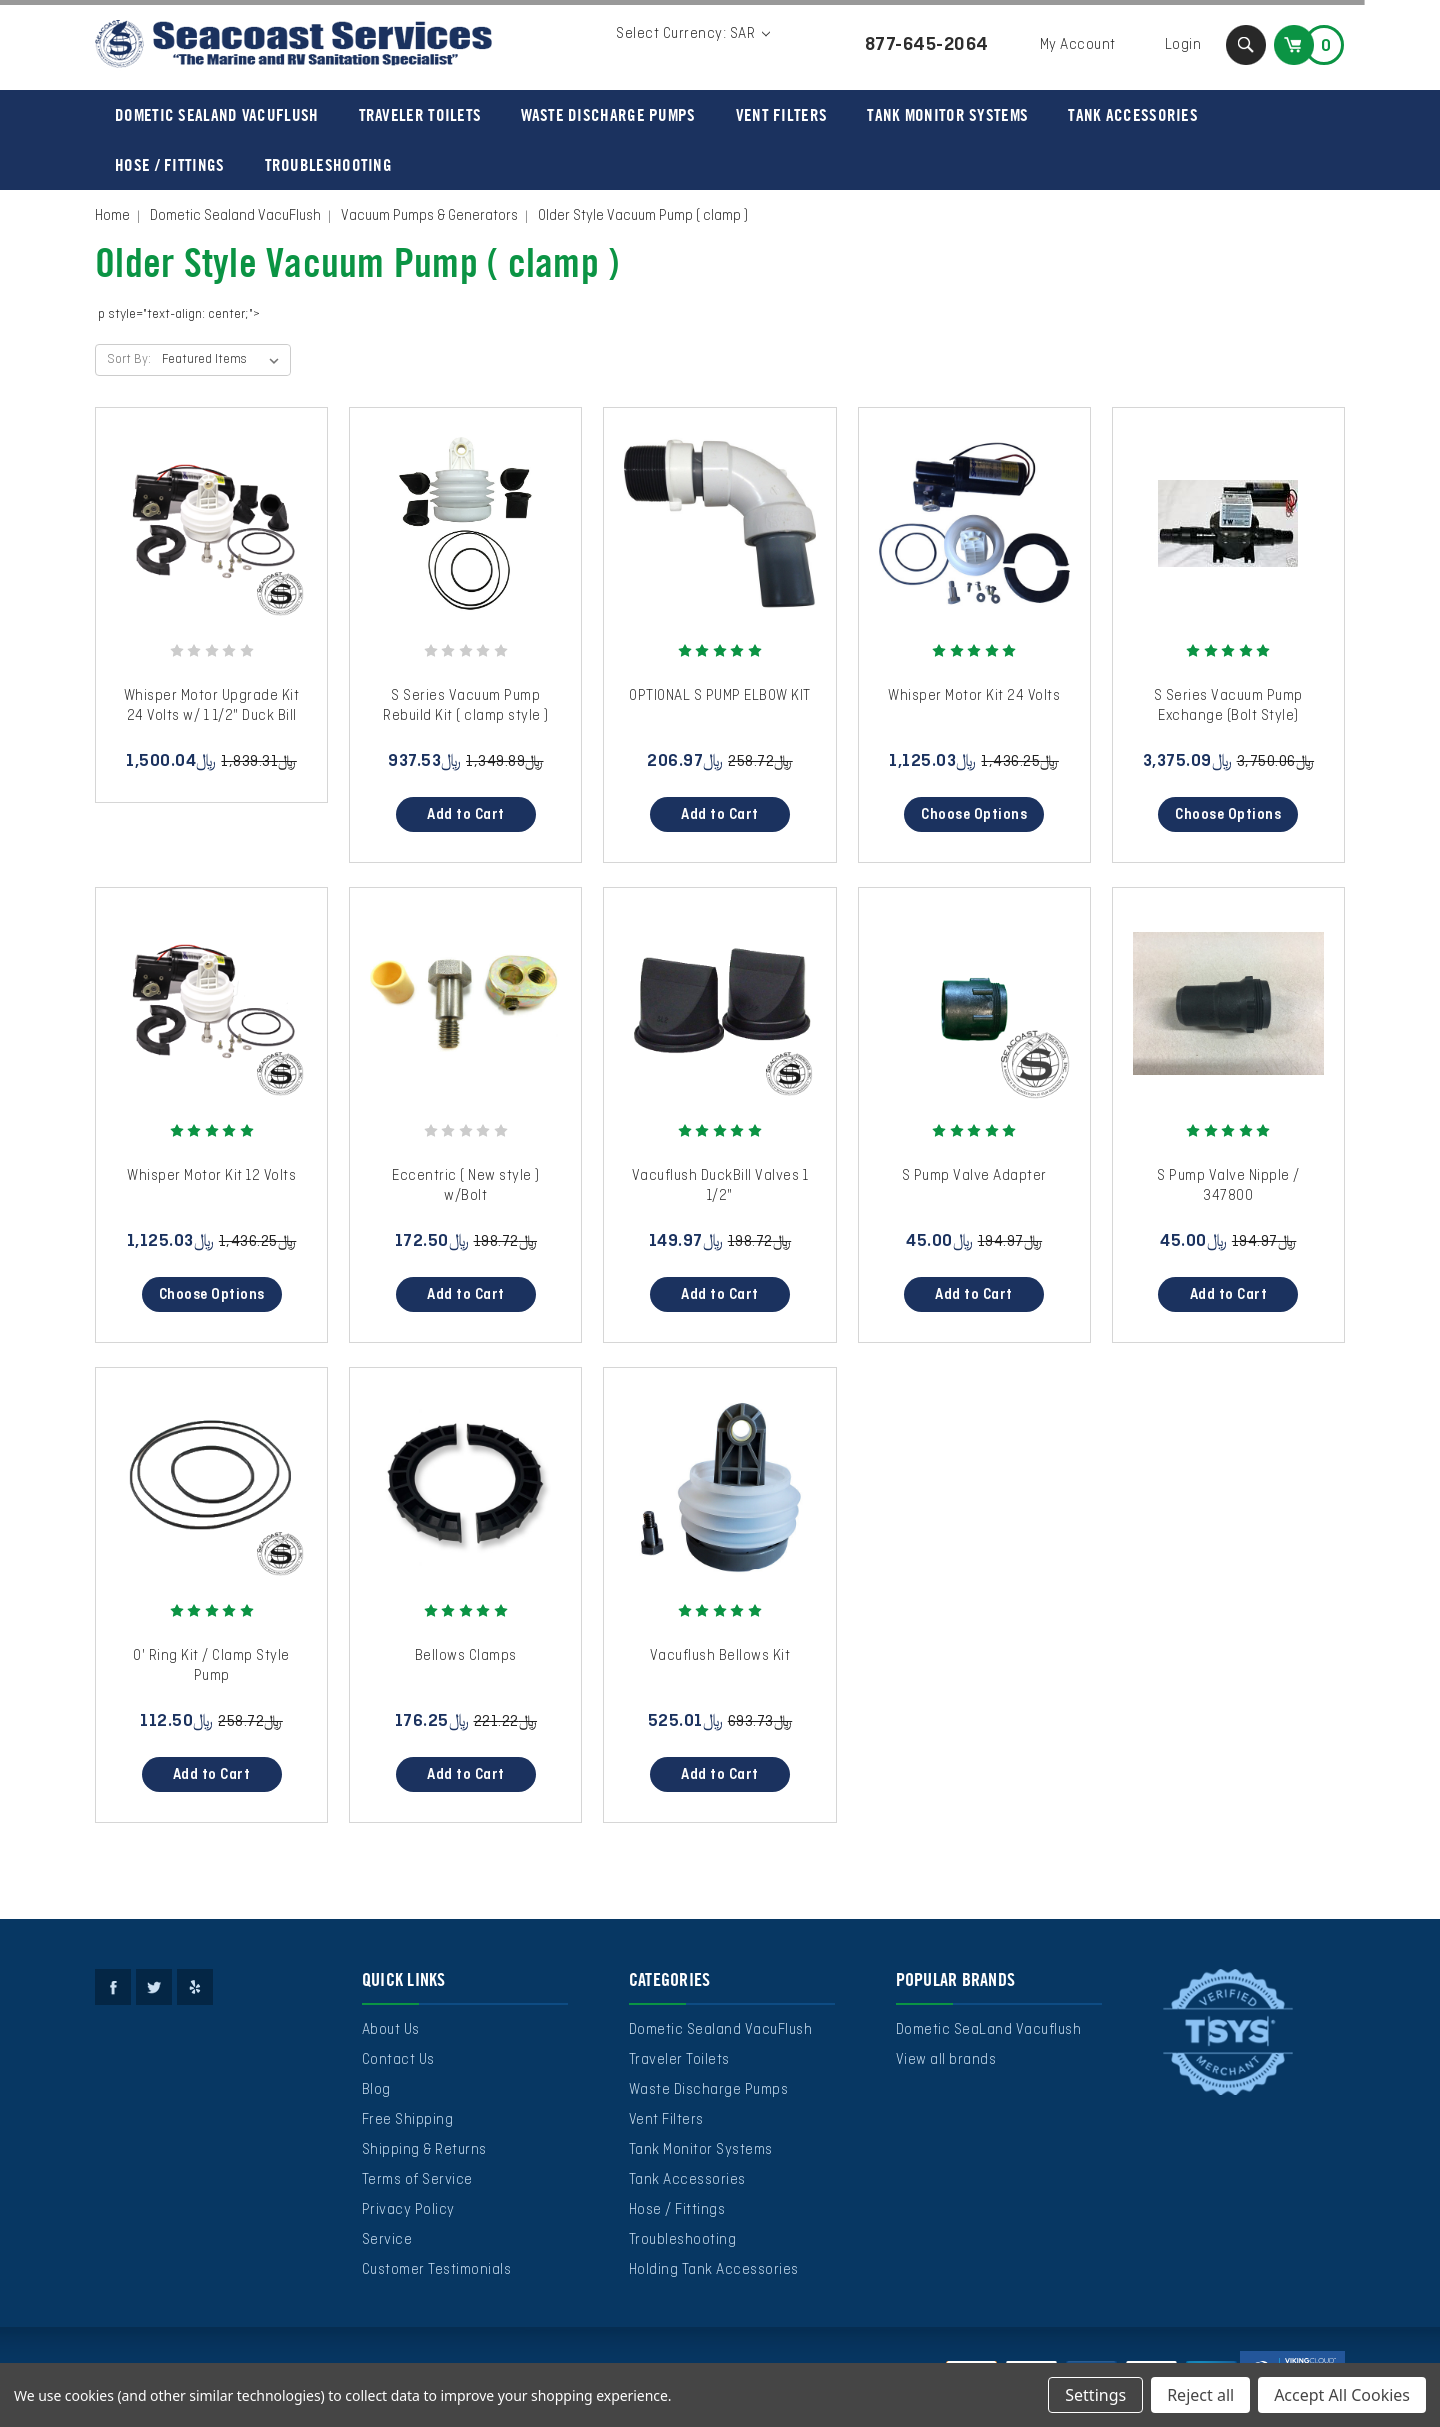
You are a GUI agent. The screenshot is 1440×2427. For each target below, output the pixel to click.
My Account (1078, 45)
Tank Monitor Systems (947, 115)
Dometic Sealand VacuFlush (217, 115)
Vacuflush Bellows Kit (720, 1656)
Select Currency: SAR (693, 34)
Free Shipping (408, 2120)
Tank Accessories (1133, 115)
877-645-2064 (927, 45)
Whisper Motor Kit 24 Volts (974, 696)
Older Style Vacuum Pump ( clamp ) (643, 216)
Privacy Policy (408, 2210)
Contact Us (398, 2060)
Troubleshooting (329, 165)
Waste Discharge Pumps (608, 115)
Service (387, 2240)
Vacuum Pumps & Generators (429, 216)
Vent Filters (782, 115)
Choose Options (974, 815)
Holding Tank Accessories (714, 2270)
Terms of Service (417, 2180)
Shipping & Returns (424, 2150)
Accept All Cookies (1342, 2395)
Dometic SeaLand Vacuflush (989, 2030)
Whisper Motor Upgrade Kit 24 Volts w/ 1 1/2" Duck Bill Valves (212, 716)
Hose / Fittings (170, 165)
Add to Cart (466, 815)
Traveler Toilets (420, 115)
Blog (376, 2090)
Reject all (1200, 2395)
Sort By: (129, 360)
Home (112, 216)
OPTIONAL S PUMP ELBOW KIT (720, 696)
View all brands (946, 2060)
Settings (1095, 2395)
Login (1183, 45)
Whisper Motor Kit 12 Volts (211, 1176)
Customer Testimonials (437, 2270)
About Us (391, 2030)
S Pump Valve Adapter (974, 1176)
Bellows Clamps (466, 1656)
